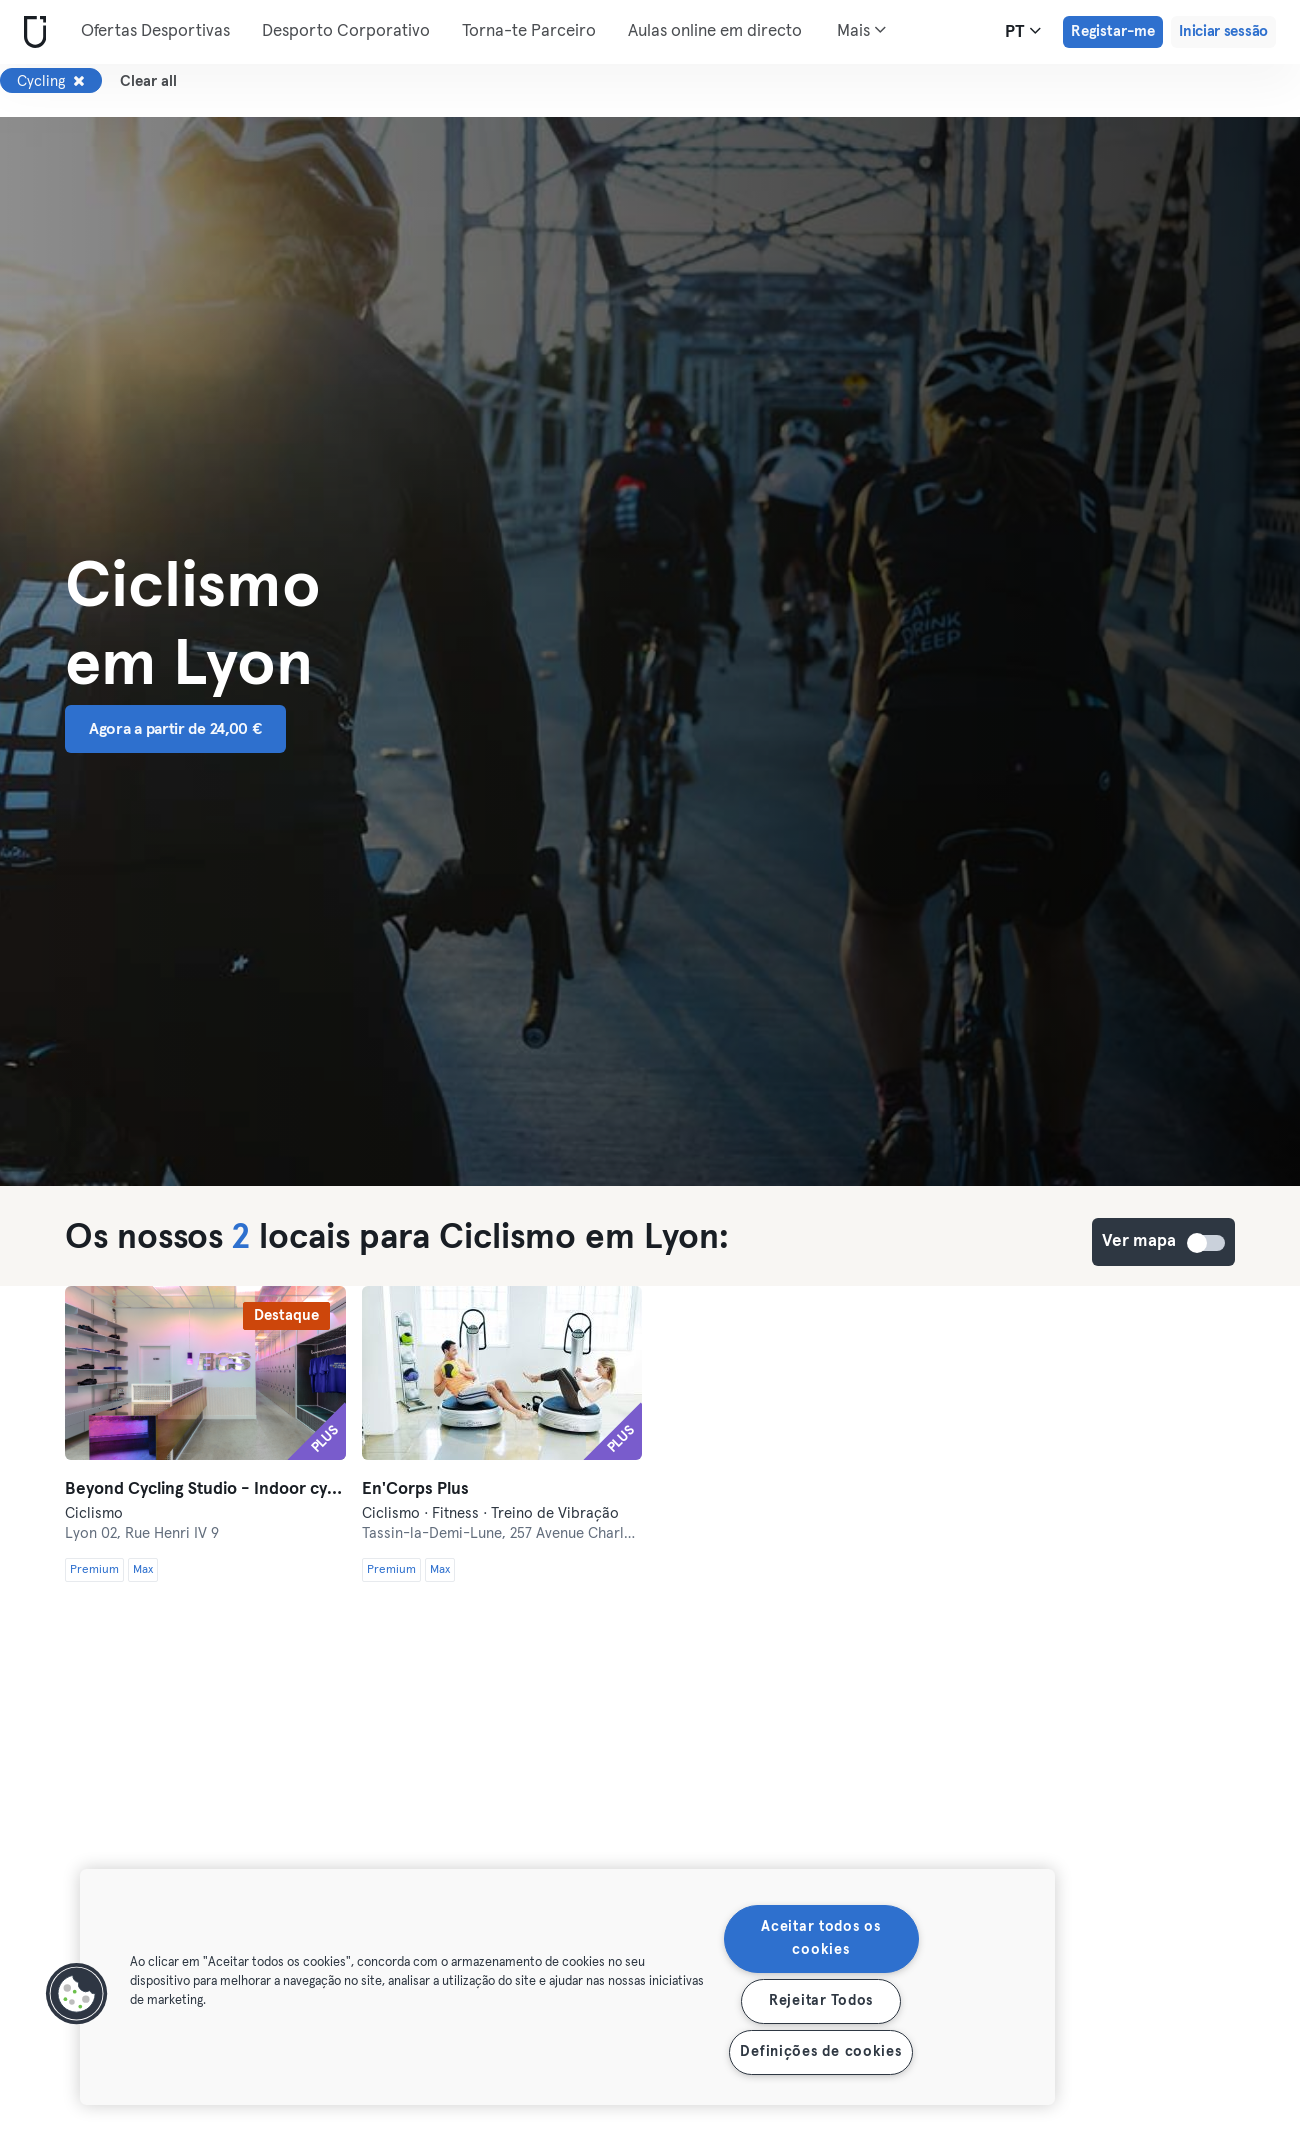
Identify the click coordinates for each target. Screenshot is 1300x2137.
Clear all (148, 81)
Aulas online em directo (715, 31)
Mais (861, 30)
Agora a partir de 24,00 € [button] (175, 729)
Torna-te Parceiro (529, 31)
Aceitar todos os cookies (821, 1938)
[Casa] (31, 32)
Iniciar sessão (1223, 31)
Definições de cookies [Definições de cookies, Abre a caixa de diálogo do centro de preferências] (820, 2052)
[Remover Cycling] (79, 81)
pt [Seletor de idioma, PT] (1023, 31)
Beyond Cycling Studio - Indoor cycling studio (205, 1489)
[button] (77, 1994)
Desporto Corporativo (346, 31)
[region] (567, 1987)
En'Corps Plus (415, 1489)
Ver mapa (1207, 1243)
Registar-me (1113, 31)
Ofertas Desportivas (155, 31)
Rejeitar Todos (821, 2001)
